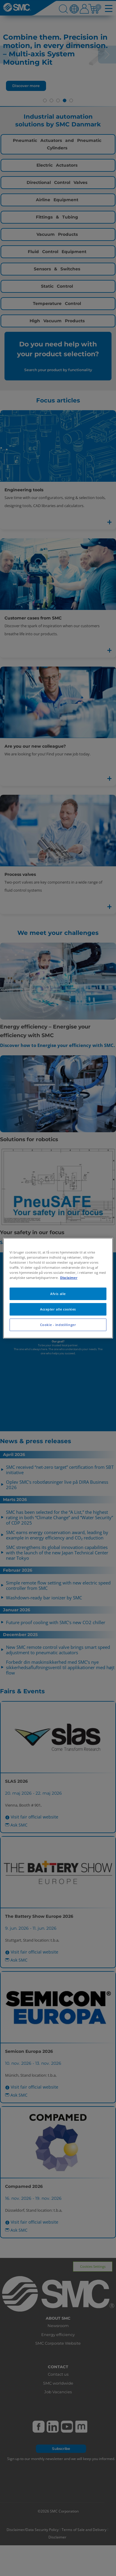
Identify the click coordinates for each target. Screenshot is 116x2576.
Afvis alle (58, 1293)
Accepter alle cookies (58, 1309)
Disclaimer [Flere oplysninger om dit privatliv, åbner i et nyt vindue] (68, 1277)
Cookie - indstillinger (58, 1324)
